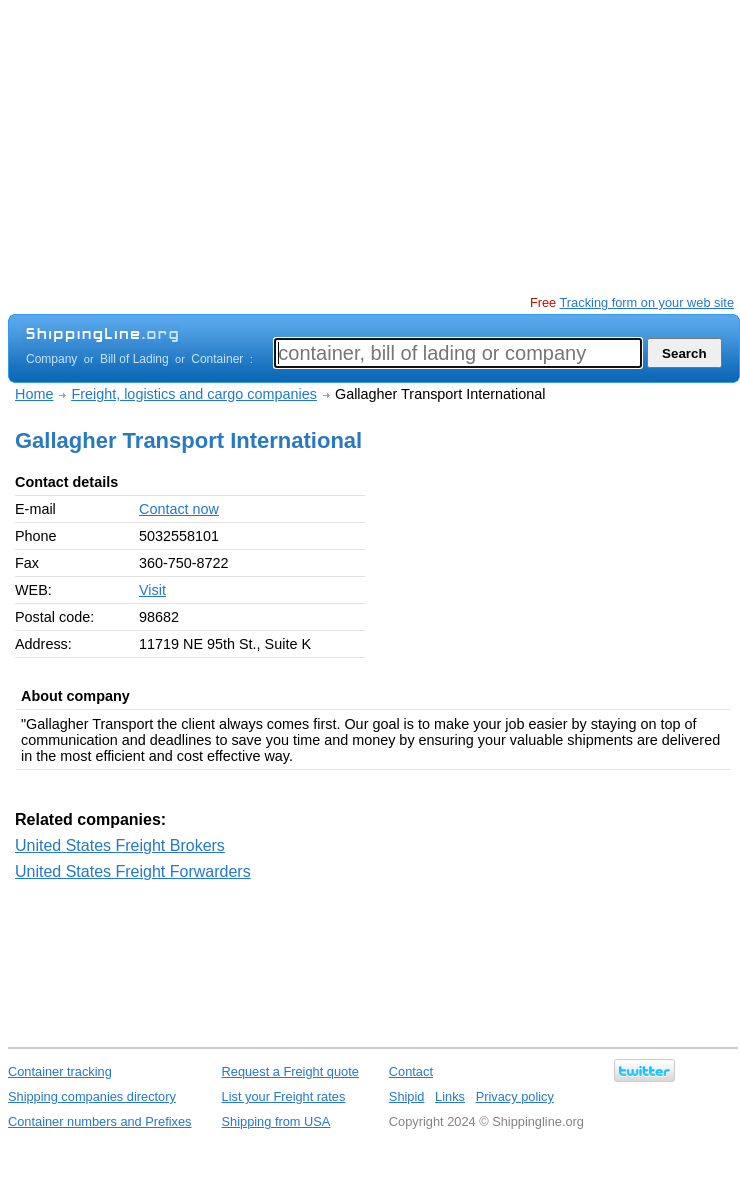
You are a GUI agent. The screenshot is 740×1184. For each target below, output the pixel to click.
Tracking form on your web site (647, 302)
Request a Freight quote (290, 1071)
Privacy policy (515, 1096)
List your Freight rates (284, 1096)
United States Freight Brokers (120, 845)
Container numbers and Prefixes (100, 1121)
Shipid (407, 1096)
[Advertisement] (327, 150)
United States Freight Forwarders (133, 871)
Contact (411, 1071)
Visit (152, 590)
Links (450, 1096)
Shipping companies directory (92, 1096)
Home (34, 394)
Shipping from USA (276, 1121)
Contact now (179, 509)
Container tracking (60, 1071)
